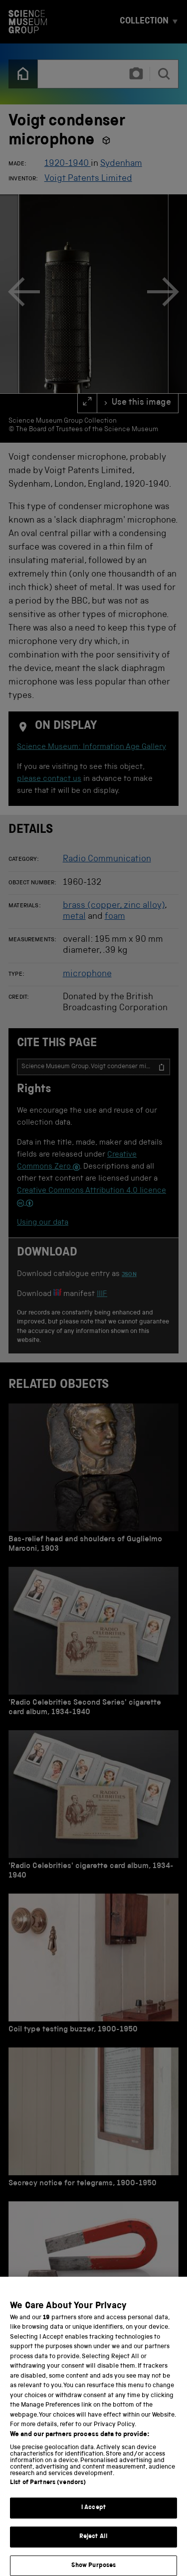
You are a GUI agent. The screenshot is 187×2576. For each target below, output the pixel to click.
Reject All (93, 2545)
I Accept (93, 2516)
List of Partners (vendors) (48, 2491)
